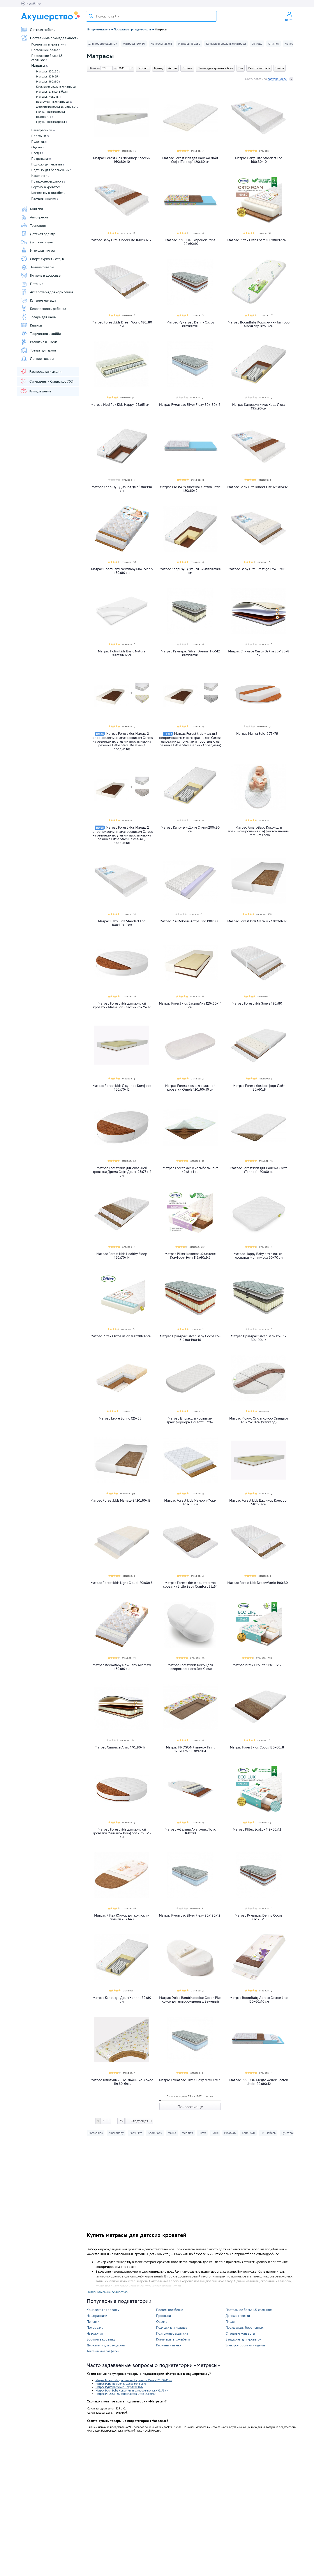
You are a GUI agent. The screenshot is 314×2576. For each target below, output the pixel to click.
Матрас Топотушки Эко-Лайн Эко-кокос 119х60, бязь (121, 2082)
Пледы (37, 153)
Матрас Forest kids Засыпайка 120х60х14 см (190, 1005)
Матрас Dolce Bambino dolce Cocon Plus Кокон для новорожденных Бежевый (190, 1999)
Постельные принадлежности (49, 37)
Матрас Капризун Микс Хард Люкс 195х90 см (259, 406)
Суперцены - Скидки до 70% (47, 381)
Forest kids (95, 2133)
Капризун (248, 2133)
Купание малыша (38, 300)
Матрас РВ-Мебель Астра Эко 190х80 (188, 921)
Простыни (40, 136)
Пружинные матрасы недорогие (50, 114)
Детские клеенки (238, 2316)
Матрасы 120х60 (48, 71)
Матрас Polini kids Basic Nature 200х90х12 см (122, 653)
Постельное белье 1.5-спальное (249, 2310)
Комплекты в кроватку (48, 44)
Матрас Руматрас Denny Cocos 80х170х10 (258, 1917)
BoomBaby (155, 2133)
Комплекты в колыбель (49, 193)
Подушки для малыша (47, 164)
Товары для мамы (38, 316)
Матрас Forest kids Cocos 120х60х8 (257, 1747)
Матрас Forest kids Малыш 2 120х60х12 (257, 921)
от (98, 68)
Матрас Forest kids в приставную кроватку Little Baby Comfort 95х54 (190, 1584)
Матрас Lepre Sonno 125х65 (120, 1418)
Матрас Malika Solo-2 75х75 (257, 733)
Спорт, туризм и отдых (43, 258)
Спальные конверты (240, 2333)
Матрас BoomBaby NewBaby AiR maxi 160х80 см (122, 1667)
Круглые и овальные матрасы (57, 86)
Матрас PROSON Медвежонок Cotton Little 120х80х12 (258, 2082)
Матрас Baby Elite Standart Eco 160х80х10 (258, 159)
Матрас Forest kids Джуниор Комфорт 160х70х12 (121, 1087)
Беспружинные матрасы (54, 101)
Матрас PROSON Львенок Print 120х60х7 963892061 (190, 1749)
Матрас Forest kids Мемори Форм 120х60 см (190, 1502)
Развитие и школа (39, 341)
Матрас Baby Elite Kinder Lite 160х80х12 (121, 240)
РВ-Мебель (268, 2133)
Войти (289, 16)
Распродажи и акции (41, 371)
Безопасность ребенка (43, 308)
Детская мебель (38, 29)
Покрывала (41, 158)
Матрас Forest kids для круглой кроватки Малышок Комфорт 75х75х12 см (121, 1833)
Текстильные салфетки (103, 2351)
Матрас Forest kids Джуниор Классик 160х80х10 (121, 159)
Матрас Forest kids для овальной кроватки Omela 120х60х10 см (190, 1087)
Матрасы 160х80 (48, 81)
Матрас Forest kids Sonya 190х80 (257, 1003)
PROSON (230, 2133)
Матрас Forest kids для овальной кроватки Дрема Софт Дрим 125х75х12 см (121, 1171)
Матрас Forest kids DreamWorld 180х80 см (122, 324)
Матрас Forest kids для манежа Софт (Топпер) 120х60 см (258, 1170)
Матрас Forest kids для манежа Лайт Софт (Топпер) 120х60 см (190, 159)
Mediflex (187, 2133)
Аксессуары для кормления (47, 291)
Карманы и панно (44, 198)
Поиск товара (90, 16)
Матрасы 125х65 (48, 76)
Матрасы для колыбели (52, 91)
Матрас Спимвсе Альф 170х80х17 (120, 1747)
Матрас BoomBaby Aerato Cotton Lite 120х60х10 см (259, 1999)
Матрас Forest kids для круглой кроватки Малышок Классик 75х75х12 (122, 1005)
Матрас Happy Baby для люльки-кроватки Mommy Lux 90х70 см (258, 1255)
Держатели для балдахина (106, 2345)
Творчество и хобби (41, 333)
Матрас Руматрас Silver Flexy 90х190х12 (189, 1915)
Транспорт (33, 225)
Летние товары (37, 358)
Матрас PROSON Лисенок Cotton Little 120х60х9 (190, 488)
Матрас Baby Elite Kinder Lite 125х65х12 (257, 487)
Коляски (32, 208)
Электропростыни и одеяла (245, 2345)
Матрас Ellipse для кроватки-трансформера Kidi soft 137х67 (190, 1420)
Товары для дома (38, 350)
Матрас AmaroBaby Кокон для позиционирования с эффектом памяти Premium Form (258, 831)
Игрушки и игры (38, 250)
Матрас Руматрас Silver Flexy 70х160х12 (189, 2080)
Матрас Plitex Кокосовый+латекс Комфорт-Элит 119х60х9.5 (190, 1255)
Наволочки (40, 175)
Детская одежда (38, 233)
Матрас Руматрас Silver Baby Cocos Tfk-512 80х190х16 (190, 1338)
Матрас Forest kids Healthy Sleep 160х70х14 (121, 1255)
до (115, 68)
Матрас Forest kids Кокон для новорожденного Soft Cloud (190, 1667)
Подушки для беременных (51, 170)
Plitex (202, 2133)
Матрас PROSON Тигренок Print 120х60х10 (190, 242)
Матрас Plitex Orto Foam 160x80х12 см (256, 240)
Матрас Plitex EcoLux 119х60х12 (257, 1829)
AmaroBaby (116, 2133)
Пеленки (39, 141)
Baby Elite (135, 2133)
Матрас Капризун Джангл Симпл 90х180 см (190, 571)
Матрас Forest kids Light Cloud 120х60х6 (121, 1583)
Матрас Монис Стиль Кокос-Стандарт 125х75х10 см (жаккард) (258, 1420)
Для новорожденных (102, 43)
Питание (32, 283)
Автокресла (34, 217)
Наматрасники (43, 130)
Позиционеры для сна (48, 181)
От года (257, 43)
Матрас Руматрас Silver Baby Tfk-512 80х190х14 (258, 1338)
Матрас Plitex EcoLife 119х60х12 (257, 1665)
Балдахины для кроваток (243, 2339)
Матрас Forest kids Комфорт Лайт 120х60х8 (259, 1087)
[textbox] (151, 16)
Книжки (31, 325)
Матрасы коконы (48, 96)
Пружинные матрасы (51, 121)
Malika (172, 2133)
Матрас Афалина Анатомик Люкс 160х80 (190, 1831)
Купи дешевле (35, 390)
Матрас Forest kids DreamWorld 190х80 (257, 1583)
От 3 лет (273, 43)
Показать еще (190, 2106)
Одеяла (37, 147)
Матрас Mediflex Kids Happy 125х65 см (120, 404)
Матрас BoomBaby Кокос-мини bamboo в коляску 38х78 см (258, 324)
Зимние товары (37, 267)
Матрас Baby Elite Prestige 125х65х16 (256, 569)
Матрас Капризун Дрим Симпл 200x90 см (190, 829)
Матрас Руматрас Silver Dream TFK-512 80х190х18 (190, 653)
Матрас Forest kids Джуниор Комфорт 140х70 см (258, 1502)
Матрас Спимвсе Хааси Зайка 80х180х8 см (258, 653)
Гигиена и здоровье (41, 275)
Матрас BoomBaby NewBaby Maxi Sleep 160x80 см (122, 571)
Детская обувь (37, 242)
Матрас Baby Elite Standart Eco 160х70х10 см (121, 923)
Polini (215, 2133)
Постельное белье (45, 50)
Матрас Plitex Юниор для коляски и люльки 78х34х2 (121, 1917)
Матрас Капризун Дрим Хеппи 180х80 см (122, 1999)
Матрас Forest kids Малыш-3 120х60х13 (120, 1500)
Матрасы (39, 65)
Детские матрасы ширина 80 (57, 106)
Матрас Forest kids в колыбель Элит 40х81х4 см (190, 1170)
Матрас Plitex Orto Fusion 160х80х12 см (120, 1336)
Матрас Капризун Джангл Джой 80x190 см (122, 488)
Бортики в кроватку (46, 187)
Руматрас (287, 2133)
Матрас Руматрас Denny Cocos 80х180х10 (190, 324)
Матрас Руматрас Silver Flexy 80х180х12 (189, 404)
